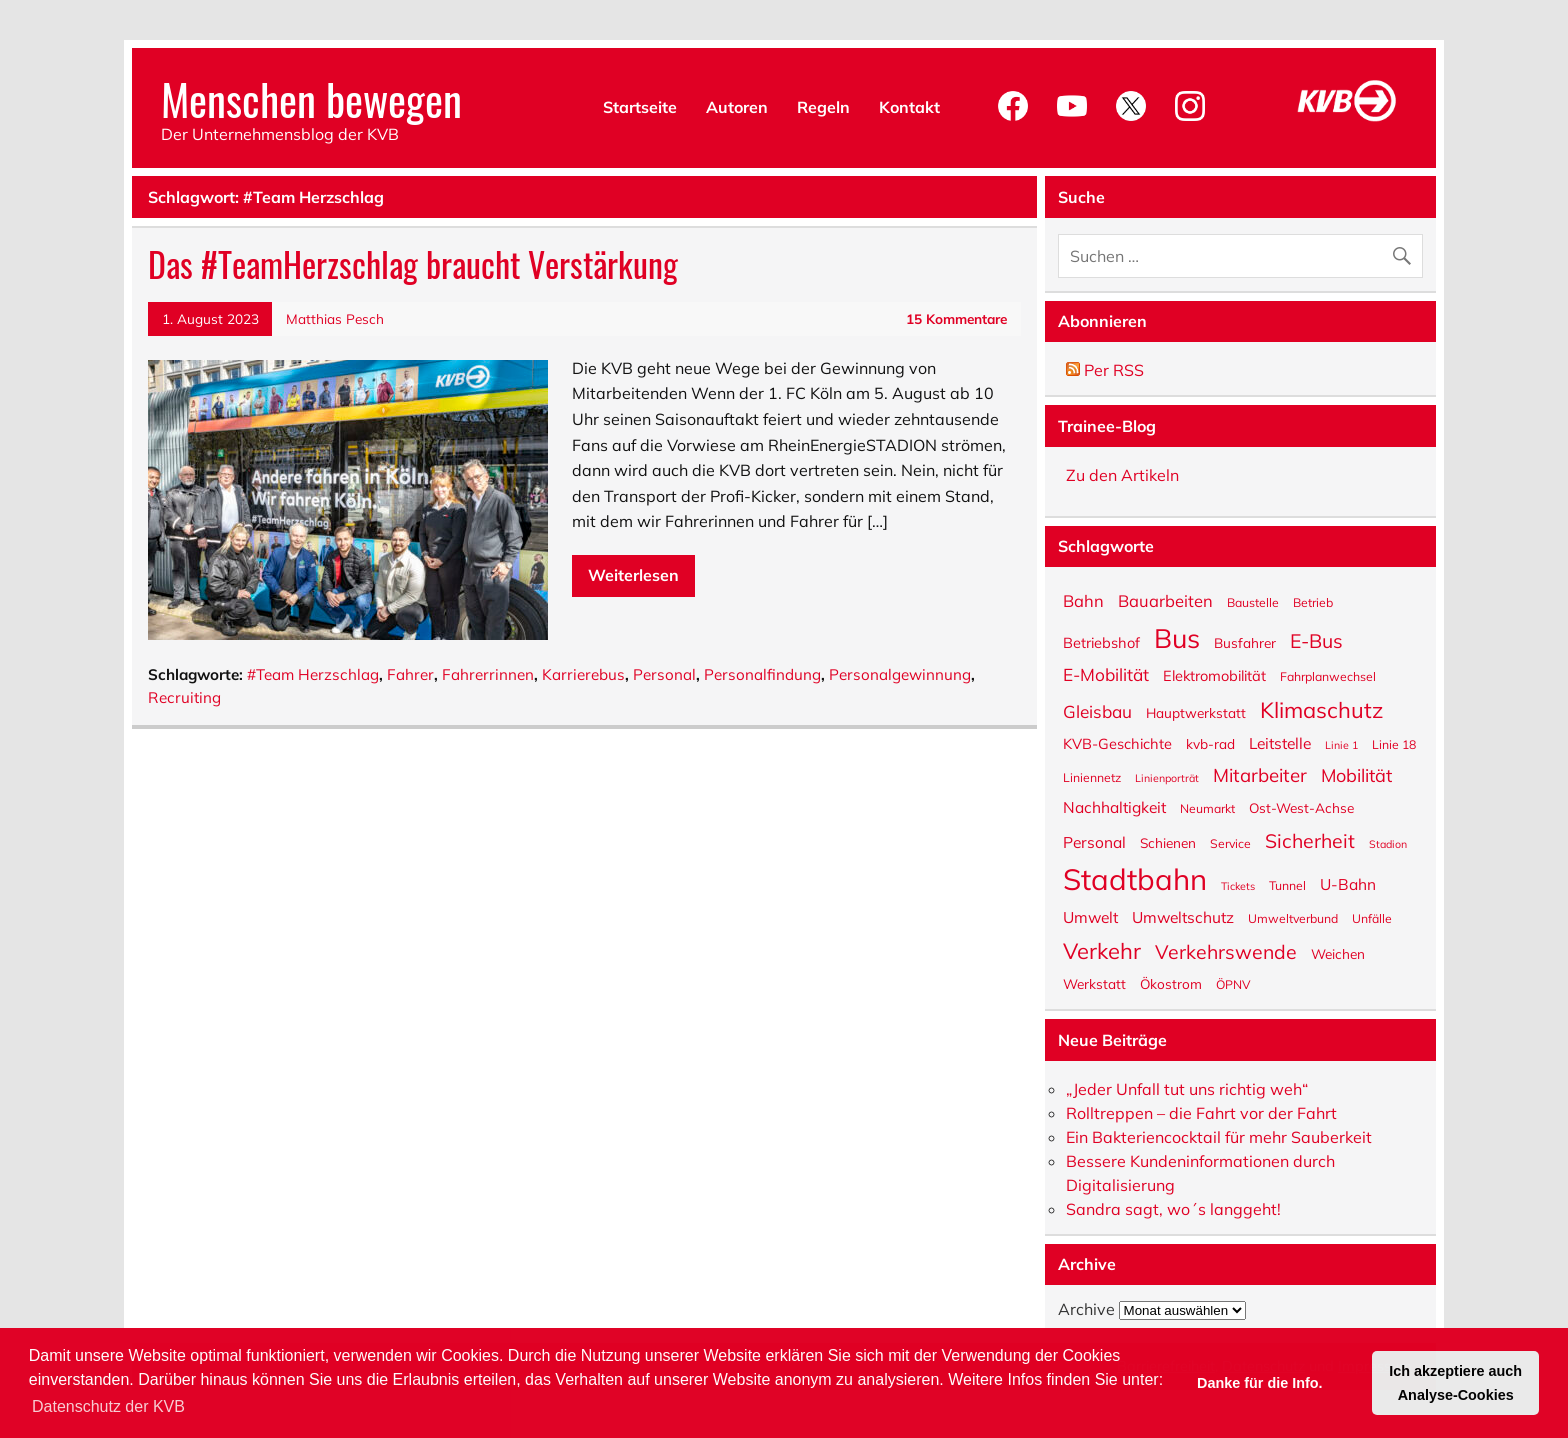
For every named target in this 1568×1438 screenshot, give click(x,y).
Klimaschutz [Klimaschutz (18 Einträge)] (1321, 708)
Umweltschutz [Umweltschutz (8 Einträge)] (1183, 916)
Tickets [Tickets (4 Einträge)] (1238, 885)
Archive (1086, 1309)
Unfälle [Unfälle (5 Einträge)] (1372, 918)
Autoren (737, 107)
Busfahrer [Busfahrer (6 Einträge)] (1245, 642)
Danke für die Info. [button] (1260, 1383)
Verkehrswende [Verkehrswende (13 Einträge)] (1226, 950)
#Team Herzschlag (313, 674)
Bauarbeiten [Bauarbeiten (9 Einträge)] (1165, 600)
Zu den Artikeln (1122, 475)
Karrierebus (583, 674)
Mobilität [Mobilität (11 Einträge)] (1356, 774)
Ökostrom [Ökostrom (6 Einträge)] (1171, 983)
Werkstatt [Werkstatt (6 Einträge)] (1094, 983)
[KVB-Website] (1347, 121)
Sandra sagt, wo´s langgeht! (1173, 1209)
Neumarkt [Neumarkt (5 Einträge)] (1207, 808)
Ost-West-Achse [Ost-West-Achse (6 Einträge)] (1301, 807)
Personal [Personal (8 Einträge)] (1094, 841)
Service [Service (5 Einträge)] (1230, 843)
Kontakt (909, 107)
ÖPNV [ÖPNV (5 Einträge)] (1233, 984)
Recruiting (184, 697)
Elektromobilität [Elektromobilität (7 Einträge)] (1214, 675)
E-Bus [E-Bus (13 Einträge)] (1316, 639)
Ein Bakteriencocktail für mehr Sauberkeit (1219, 1137)
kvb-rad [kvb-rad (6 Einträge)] (1210, 743)
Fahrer (410, 674)
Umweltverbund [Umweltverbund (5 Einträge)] (1293, 918)
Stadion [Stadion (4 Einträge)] (1388, 843)
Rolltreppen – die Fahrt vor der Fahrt (1201, 1113)
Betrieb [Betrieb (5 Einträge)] (1313, 602)
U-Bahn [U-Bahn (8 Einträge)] (1348, 883)
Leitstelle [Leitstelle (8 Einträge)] (1280, 742)
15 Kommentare (956, 318)
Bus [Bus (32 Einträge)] (1177, 636)
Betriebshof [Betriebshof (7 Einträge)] (1101, 642)
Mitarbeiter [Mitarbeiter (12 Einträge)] (1260, 774)
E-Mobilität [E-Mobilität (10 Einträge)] (1106, 673)
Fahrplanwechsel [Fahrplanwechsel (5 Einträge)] (1328, 676)
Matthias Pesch (335, 318)
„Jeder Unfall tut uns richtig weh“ (1187, 1089)
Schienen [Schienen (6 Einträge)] (1168, 842)
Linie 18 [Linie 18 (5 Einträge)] (1394, 744)
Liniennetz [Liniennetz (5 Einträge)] (1092, 777)
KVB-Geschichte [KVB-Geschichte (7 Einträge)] (1117, 743)
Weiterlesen (633, 575)
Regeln (823, 107)
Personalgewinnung (900, 674)
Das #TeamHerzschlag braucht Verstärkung (413, 264)
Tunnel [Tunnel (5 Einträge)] (1287, 885)
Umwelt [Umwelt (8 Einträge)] (1090, 916)
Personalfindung (762, 674)
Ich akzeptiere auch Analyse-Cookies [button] (1455, 1383)
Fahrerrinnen (488, 674)
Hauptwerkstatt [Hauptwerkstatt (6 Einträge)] (1196, 712)
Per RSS (1105, 370)
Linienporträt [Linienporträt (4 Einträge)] (1167, 777)
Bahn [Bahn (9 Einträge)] (1083, 600)
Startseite (640, 107)
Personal (664, 674)
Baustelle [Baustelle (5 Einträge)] (1253, 602)
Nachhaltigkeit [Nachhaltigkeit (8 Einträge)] (1114, 806)
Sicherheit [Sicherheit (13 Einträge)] (1310, 839)
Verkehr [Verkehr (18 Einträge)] (1102, 949)
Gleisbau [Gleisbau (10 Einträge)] (1097, 710)
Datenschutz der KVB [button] (108, 1406)
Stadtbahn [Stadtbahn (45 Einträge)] (1135, 877)
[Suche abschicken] (1406, 251)
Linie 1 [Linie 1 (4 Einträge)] (1341, 744)
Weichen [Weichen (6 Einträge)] (1338, 953)
